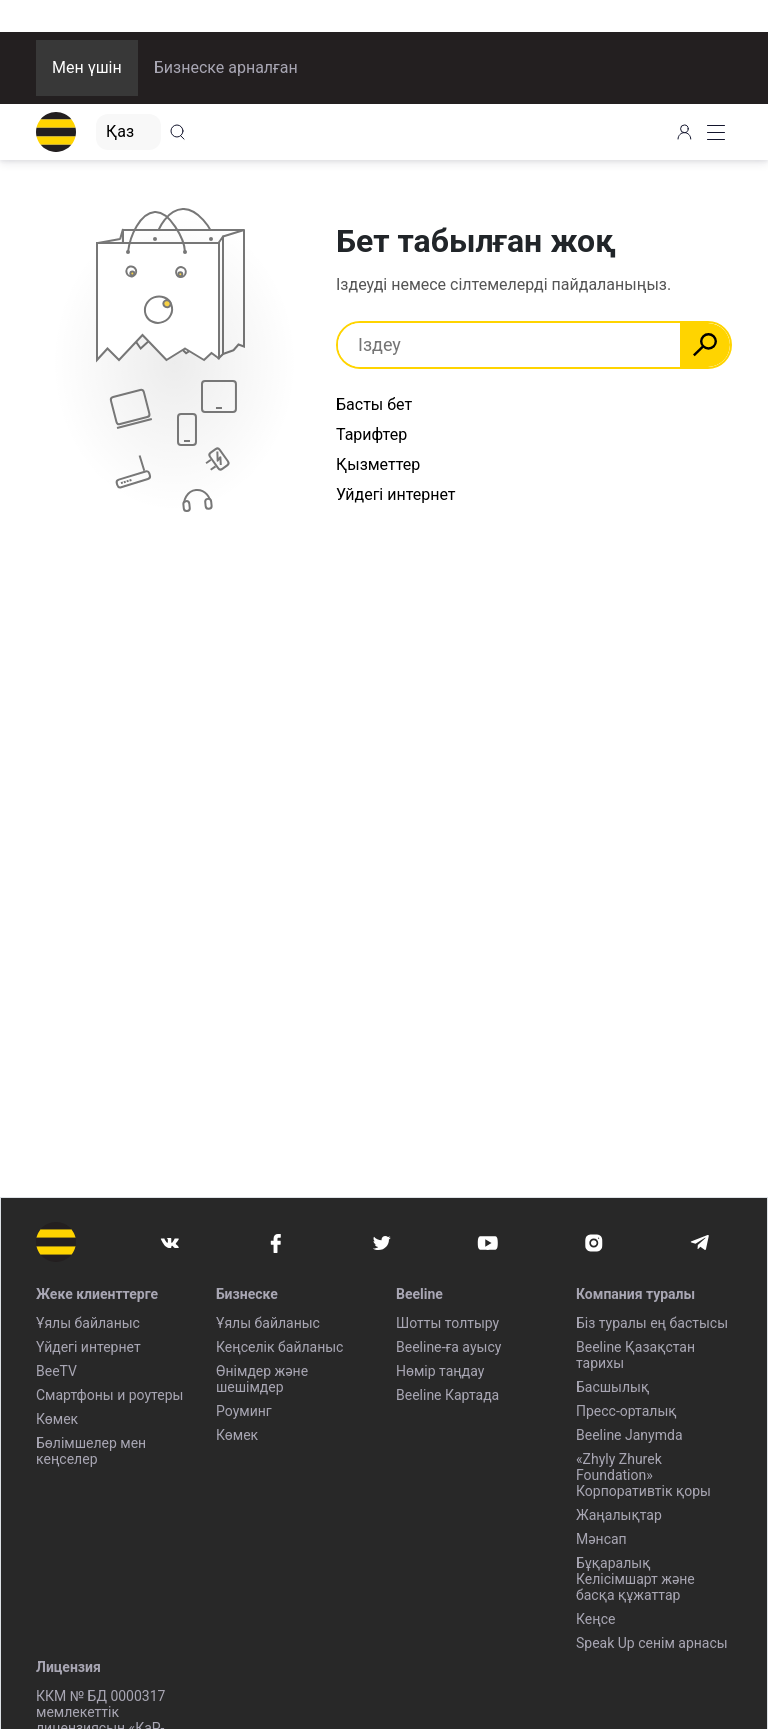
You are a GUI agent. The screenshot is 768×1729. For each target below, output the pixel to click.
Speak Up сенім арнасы (652, 1643)
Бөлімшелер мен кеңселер (91, 1451)
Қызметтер (378, 464)
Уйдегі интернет (396, 494)
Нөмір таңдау (440, 1371)
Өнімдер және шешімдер (262, 1379)
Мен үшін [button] (87, 67)
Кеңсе (595, 1619)
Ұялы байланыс (88, 1323)
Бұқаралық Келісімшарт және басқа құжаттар (635, 1579)
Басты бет (374, 404)
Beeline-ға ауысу (448, 1347)
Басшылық (612, 1387)
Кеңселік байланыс (279, 1347)
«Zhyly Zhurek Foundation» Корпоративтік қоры (643, 1475)
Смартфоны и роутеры (109, 1395)
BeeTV (56, 1371)
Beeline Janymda (629, 1435)
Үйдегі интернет (88, 1347)
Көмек (57, 1419)
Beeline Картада (447, 1395)
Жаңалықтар (619, 1515)
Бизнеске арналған (226, 67)
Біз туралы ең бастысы (652, 1323)
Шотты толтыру (447, 1323)
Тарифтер (371, 434)
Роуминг (244, 1411)
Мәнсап (601, 1539)
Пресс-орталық (626, 1411)
